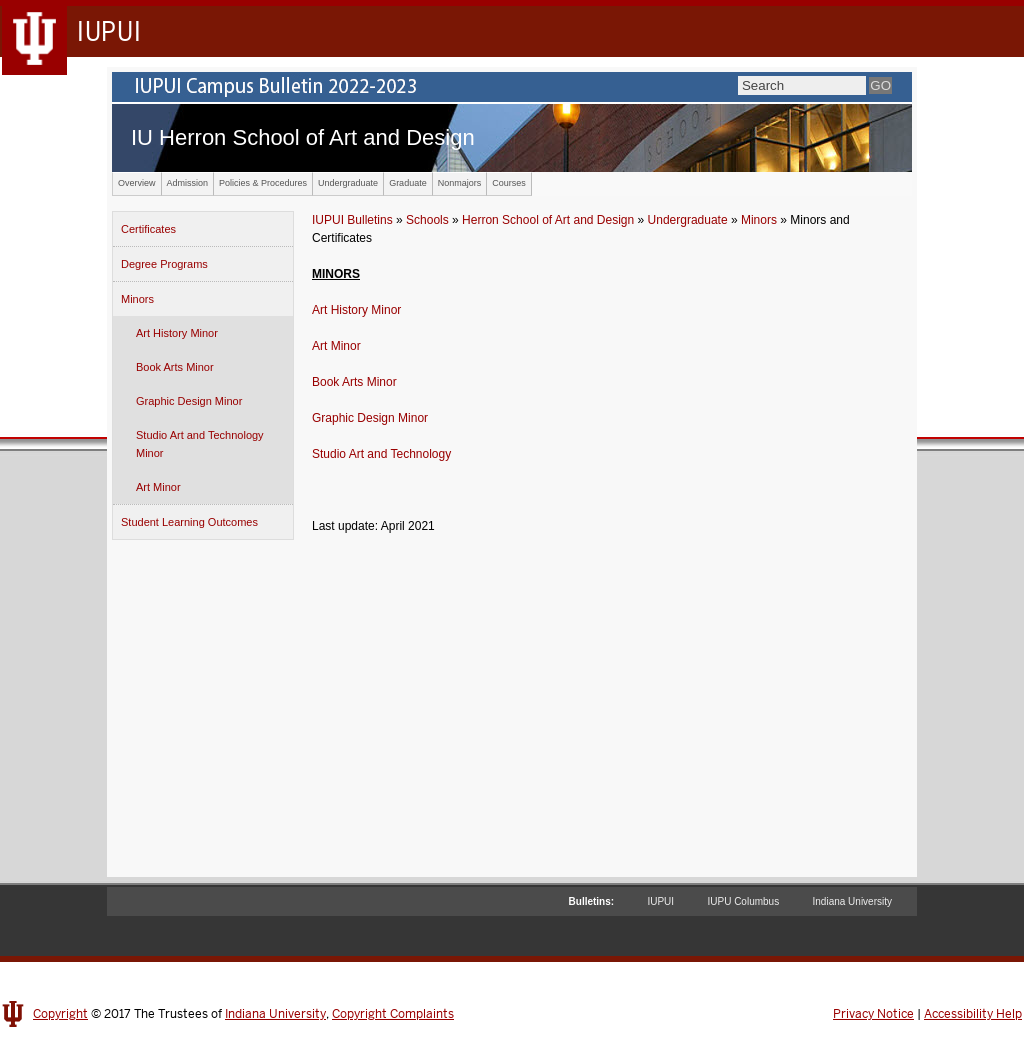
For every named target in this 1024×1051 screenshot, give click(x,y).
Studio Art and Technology (381, 454)
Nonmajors (460, 183)
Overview (137, 183)
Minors (137, 299)
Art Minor (158, 487)
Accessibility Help (973, 1014)
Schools (427, 220)
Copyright (60, 1014)
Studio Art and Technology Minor (200, 444)
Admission (188, 183)
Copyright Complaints (393, 1014)
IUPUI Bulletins (352, 220)
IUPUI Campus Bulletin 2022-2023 (512, 87)
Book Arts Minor (175, 367)
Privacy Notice (873, 1014)
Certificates (148, 229)
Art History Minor (177, 333)
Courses (509, 183)
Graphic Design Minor (189, 401)
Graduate (408, 183)
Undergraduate (348, 183)
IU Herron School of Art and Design (303, 137)
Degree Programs (164, 264)
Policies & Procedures (263, 183)
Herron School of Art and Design (548, 220)
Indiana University (852, 901)
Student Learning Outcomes (189, 522)
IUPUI (660, 901)
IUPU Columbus (743, 901)
